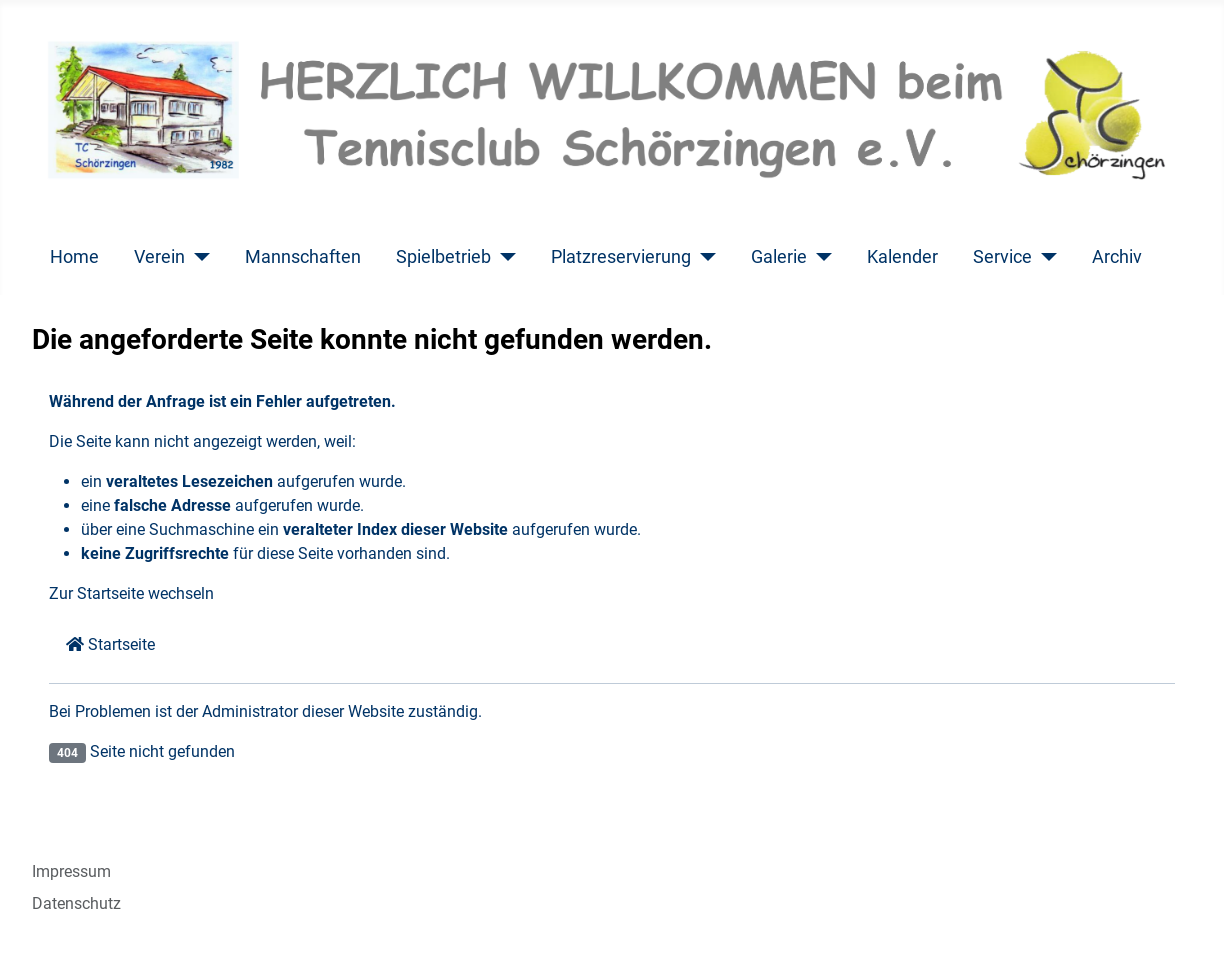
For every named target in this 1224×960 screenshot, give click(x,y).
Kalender (902, 257)
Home (74, 257)
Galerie (779, 257)
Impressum (71, 871)
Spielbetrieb (443, 257)
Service (1002, 257)
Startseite (110, 644)
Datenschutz (76, 903)
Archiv (1117, 257)
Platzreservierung (621, 257)
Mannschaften (303, 257)
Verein (159, 257)
